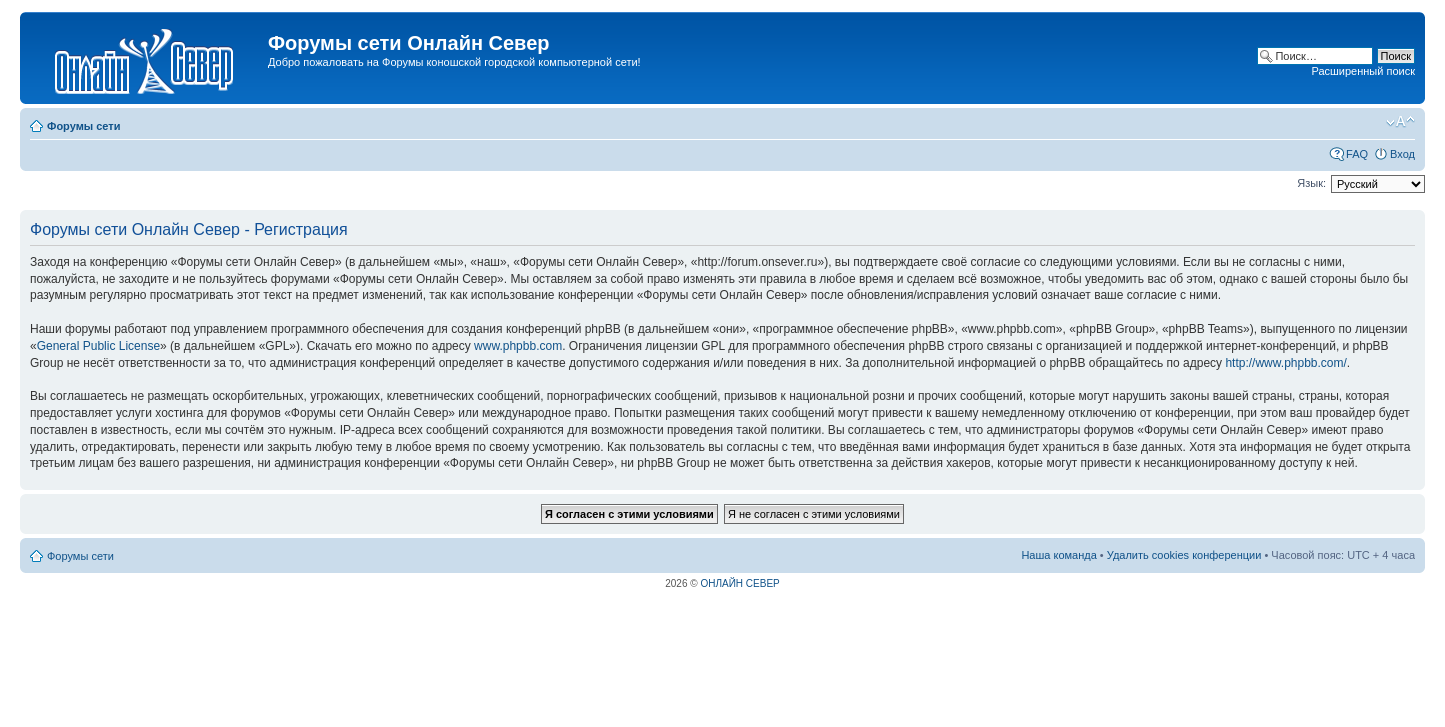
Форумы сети (83, 126)
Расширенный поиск (1363, 71)
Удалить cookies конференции (1184, 555)
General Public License (98, 346)
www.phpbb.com (518, 346)
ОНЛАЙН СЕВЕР (739, 583)
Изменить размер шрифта (1400, 122)
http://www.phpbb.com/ (1285, 363)
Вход (1402, 154)
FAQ (1357, 154)
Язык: (1311, 183)
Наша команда (1058, 555)
